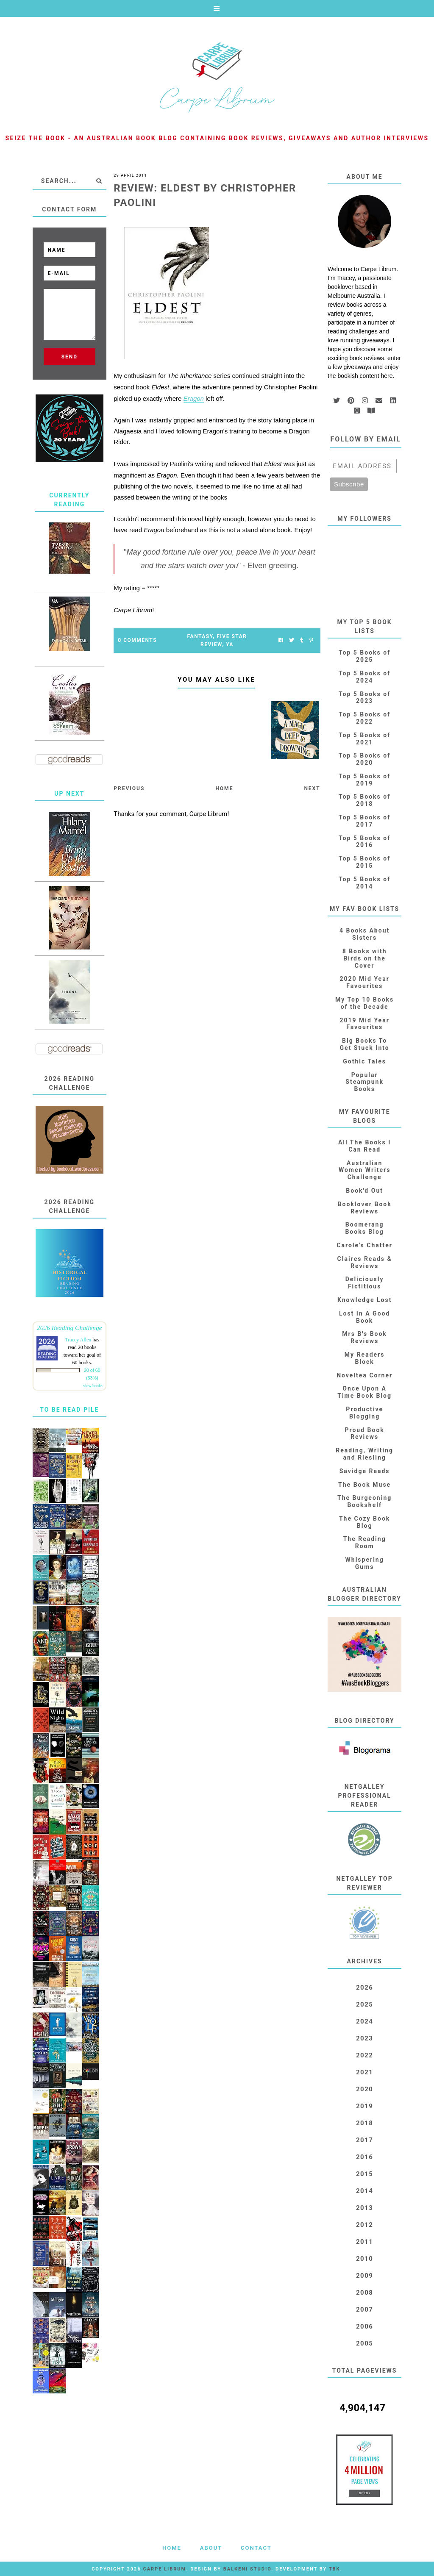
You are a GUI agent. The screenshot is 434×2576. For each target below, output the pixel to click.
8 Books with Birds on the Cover (364, 958)
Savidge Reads (364, 1471)
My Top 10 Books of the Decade (364, 1003)
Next (312, 788)
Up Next (69, 793)
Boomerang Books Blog (364, 1228)
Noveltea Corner (364, 1375)
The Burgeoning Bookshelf (364, 1501)
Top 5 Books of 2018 (364, 800)
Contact (256, 2548)
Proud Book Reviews (364, 1434)
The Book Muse (364, 1484)
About (211, 2548)
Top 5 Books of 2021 (364, 739)
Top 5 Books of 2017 (364, 821)
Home (224, 788)
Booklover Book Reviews (365, 1208)
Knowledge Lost (364, 1299)
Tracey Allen (78, 1340)
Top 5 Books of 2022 (364, 718)
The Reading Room (364, 1542)
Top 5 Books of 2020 (364, 759)
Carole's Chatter (364, 1245)
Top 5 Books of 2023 (364, 698)
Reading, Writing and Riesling (364, 1454)
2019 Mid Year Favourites (364, 1024)
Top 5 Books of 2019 (364, 780)
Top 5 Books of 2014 (364, 883)
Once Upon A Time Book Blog (364, 1392)
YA (230, 644)
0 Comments (137, 640)
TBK (334, 2569)
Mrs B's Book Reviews (364, 1337)
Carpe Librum (164, 2569)
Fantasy (200, 636)
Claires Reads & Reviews (364, 1262)
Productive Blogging (364, 1413)
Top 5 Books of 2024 (364, 677)
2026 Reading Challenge (69, 1327)
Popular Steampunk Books (364, 1082)
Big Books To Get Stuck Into (364, 1044)
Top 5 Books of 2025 (364, 656)
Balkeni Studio (247, 2569)
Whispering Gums (364, 1563)
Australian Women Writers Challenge (365, 1170)
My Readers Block (365, 1358)
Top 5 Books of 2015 (364, 862)
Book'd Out (364, 1190)
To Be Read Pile (69, 1409)
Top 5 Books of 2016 (364, 842)
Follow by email (365, 439)
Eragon (194, 398)
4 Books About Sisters (364, 934)
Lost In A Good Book (364, 1317)
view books (93, 1385)
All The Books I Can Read (364, 1146)
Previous (129, 788)
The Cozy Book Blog (364, 1522)
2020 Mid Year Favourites (364, 982)
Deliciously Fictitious (364, 1283)
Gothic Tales (364, 1061)
